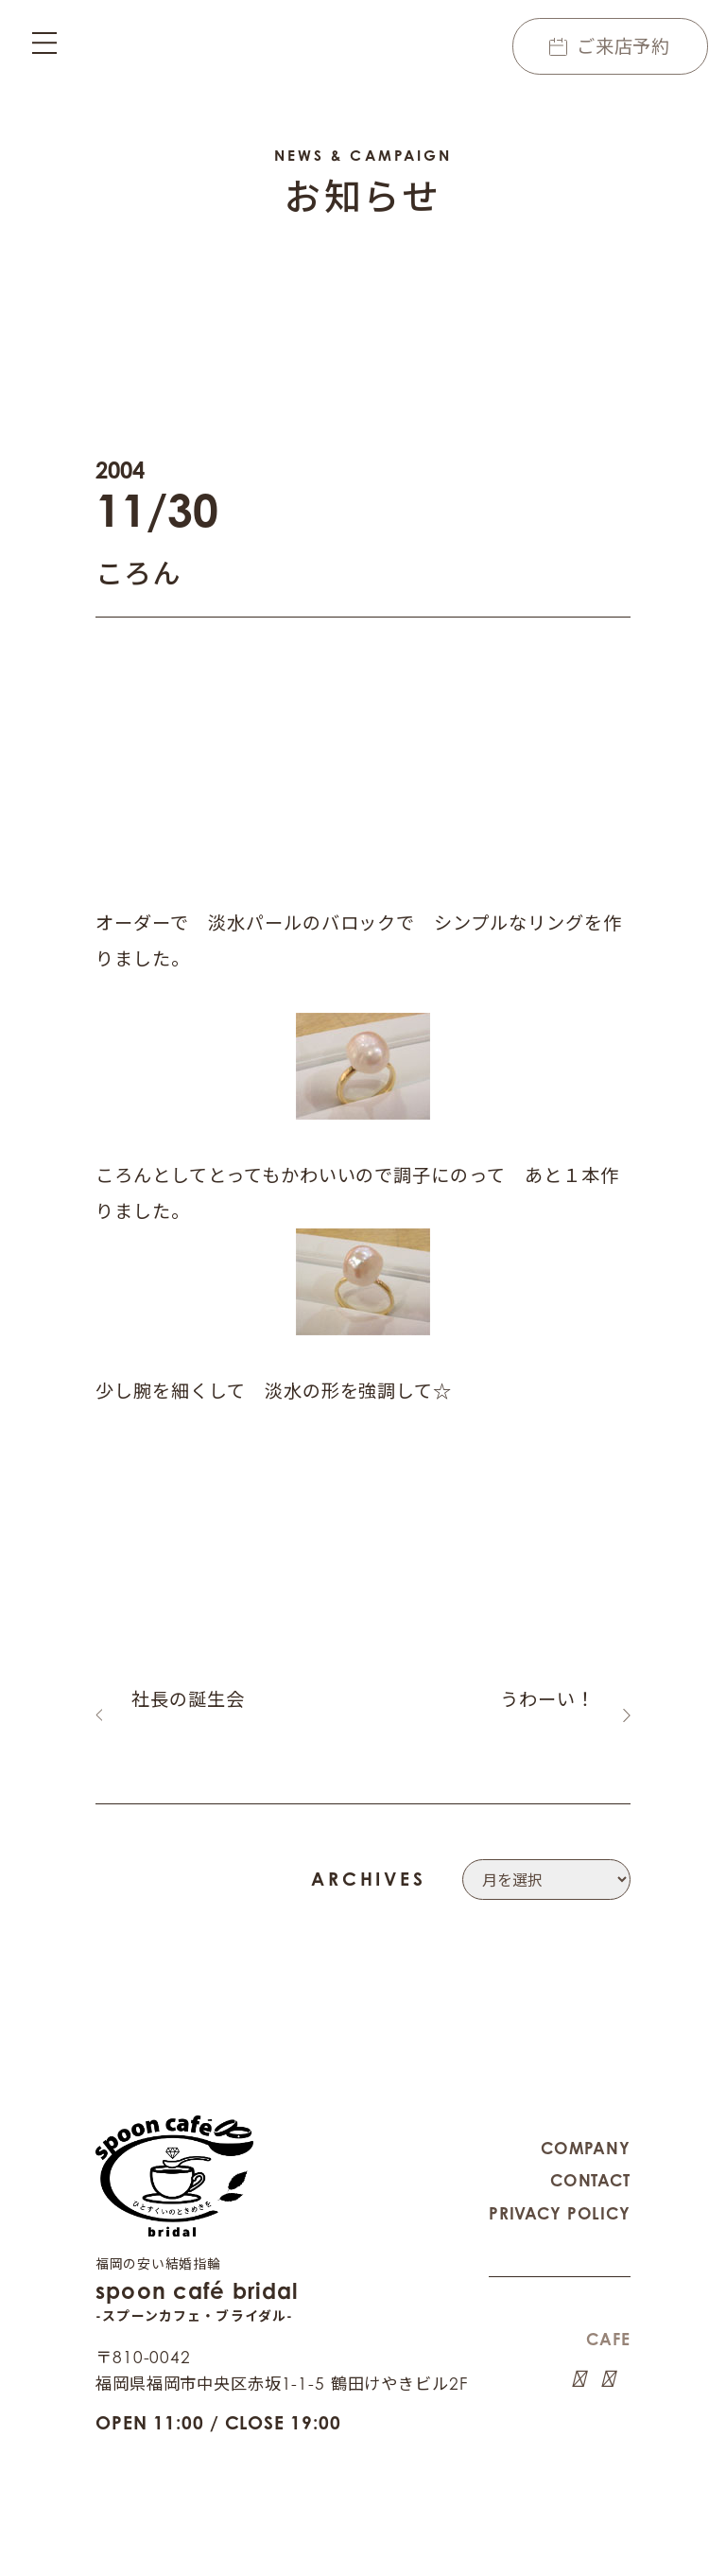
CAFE (608, 2314)
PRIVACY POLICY (560, 2189)
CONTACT (590, 2156)
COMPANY (586, 2123)
